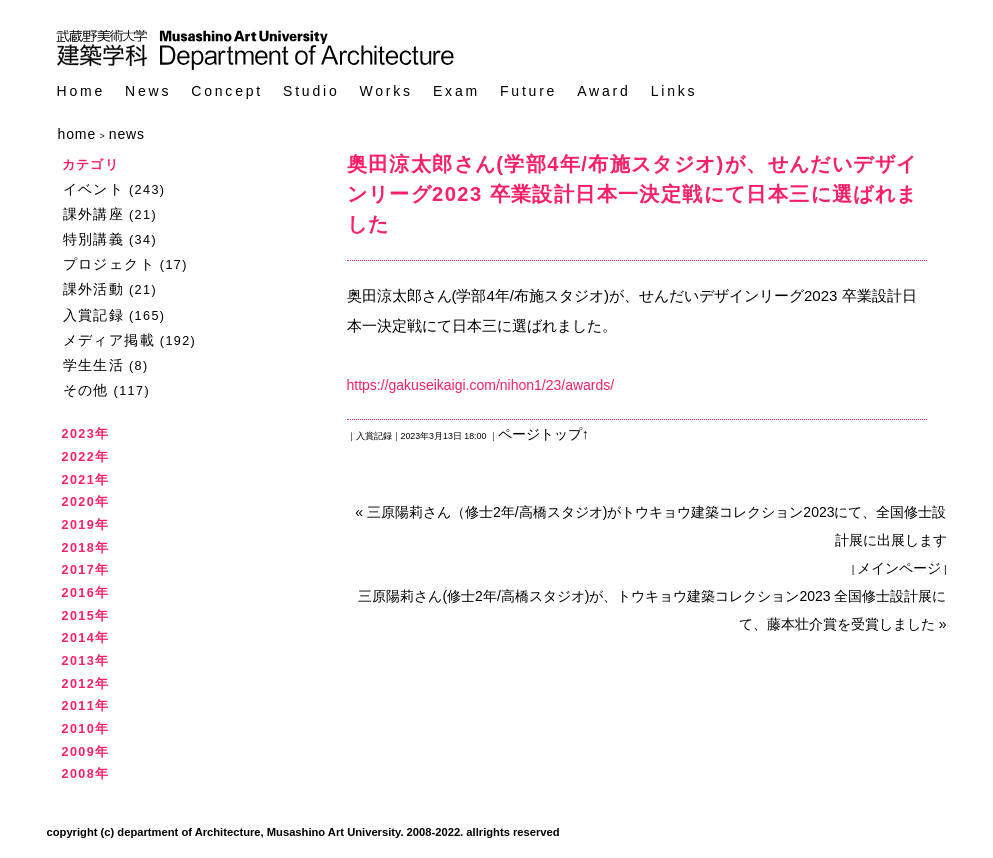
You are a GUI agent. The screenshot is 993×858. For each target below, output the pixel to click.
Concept (227, 91)
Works (386, 91)
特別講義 (94, 239)
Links (674, 91)
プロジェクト (109, 264)
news (127, 134)
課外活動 (94, 289)
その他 (86, 390)
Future (528, 91)
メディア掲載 (109, 340)
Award (603, 91)
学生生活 (94, 365)
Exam (456, 91)
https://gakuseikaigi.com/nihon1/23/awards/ (481, 385)
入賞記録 (94, 315)
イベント (94, 189)
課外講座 (94, 214)
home (77, 134)
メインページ (899, 568)
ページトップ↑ (543, 434)
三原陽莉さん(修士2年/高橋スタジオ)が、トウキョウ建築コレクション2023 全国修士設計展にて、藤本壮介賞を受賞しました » (652, 610)
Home (81, 91)
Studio (311, 91)
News (148, 91)
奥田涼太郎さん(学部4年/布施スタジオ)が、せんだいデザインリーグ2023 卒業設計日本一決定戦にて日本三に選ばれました (632, 194)
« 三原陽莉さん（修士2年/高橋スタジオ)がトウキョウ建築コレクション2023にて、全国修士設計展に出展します (650, 526)
